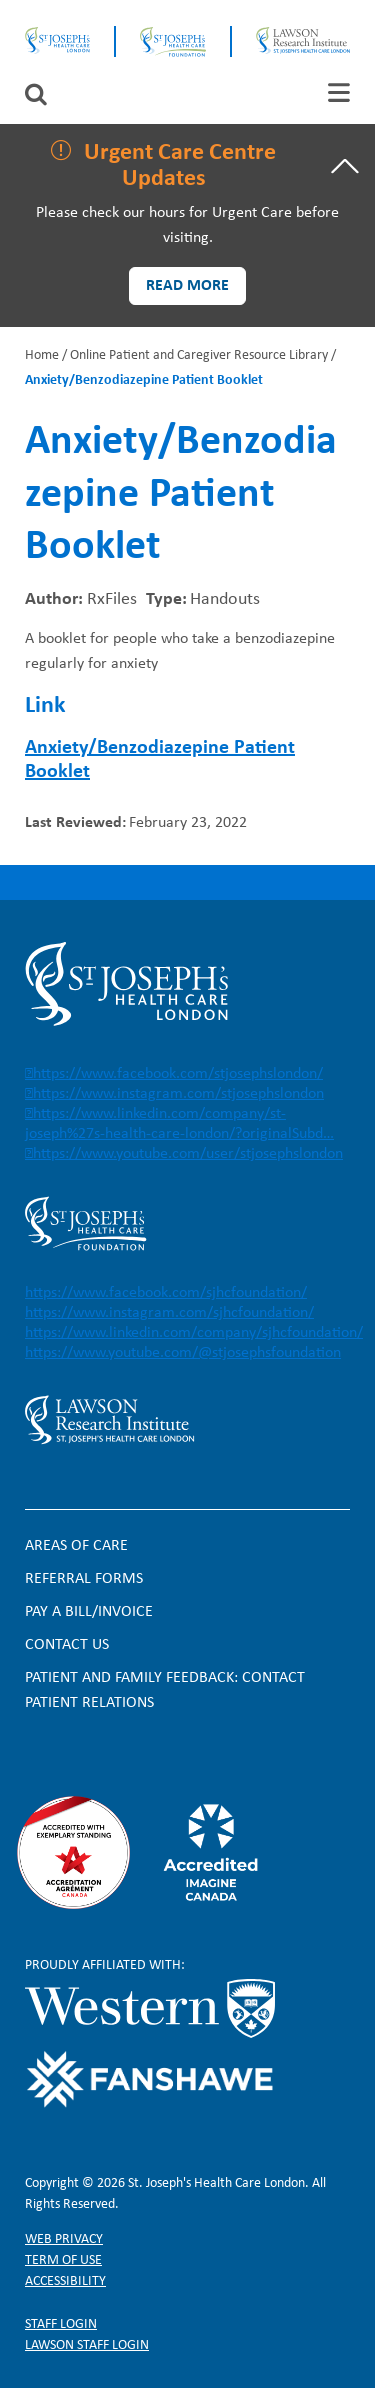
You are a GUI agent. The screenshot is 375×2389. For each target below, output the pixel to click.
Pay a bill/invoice (89, 1612)
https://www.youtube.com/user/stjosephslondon (188, 1154)
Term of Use (63, 2260)
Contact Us (67, 1645)
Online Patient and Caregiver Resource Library (199, 355)
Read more (187, 286)
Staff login (61, 2324)
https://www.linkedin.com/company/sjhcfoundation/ (194, 1333)
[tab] (339, 92)
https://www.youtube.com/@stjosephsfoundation (183, 1353)
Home (42, 355)
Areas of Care (76, 1546)
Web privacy (64, 2239)
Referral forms (84, 1579)
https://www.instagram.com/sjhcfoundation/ (169, 1313)
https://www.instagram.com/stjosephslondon (178, 1094)
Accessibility (65, 2281)
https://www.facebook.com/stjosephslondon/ (178, 1074)
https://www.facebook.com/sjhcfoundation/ (166, 1293)
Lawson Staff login (87, 2345)
